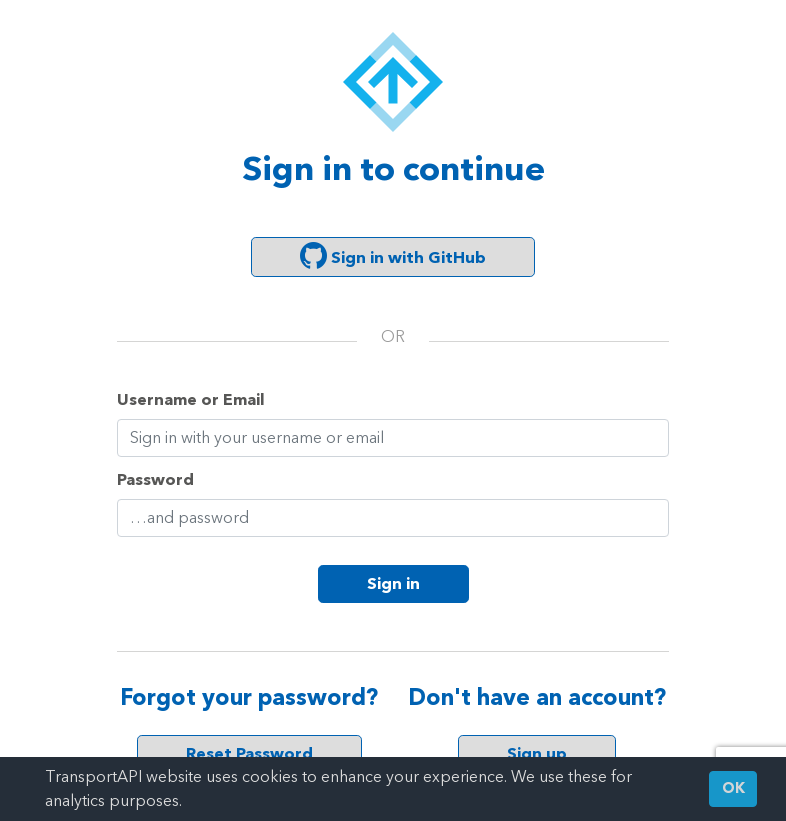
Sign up (537, 753)
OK (733, 788)
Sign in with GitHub (393, 256)
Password (155, 479)
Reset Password (249, 753)
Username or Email (191, 399)
